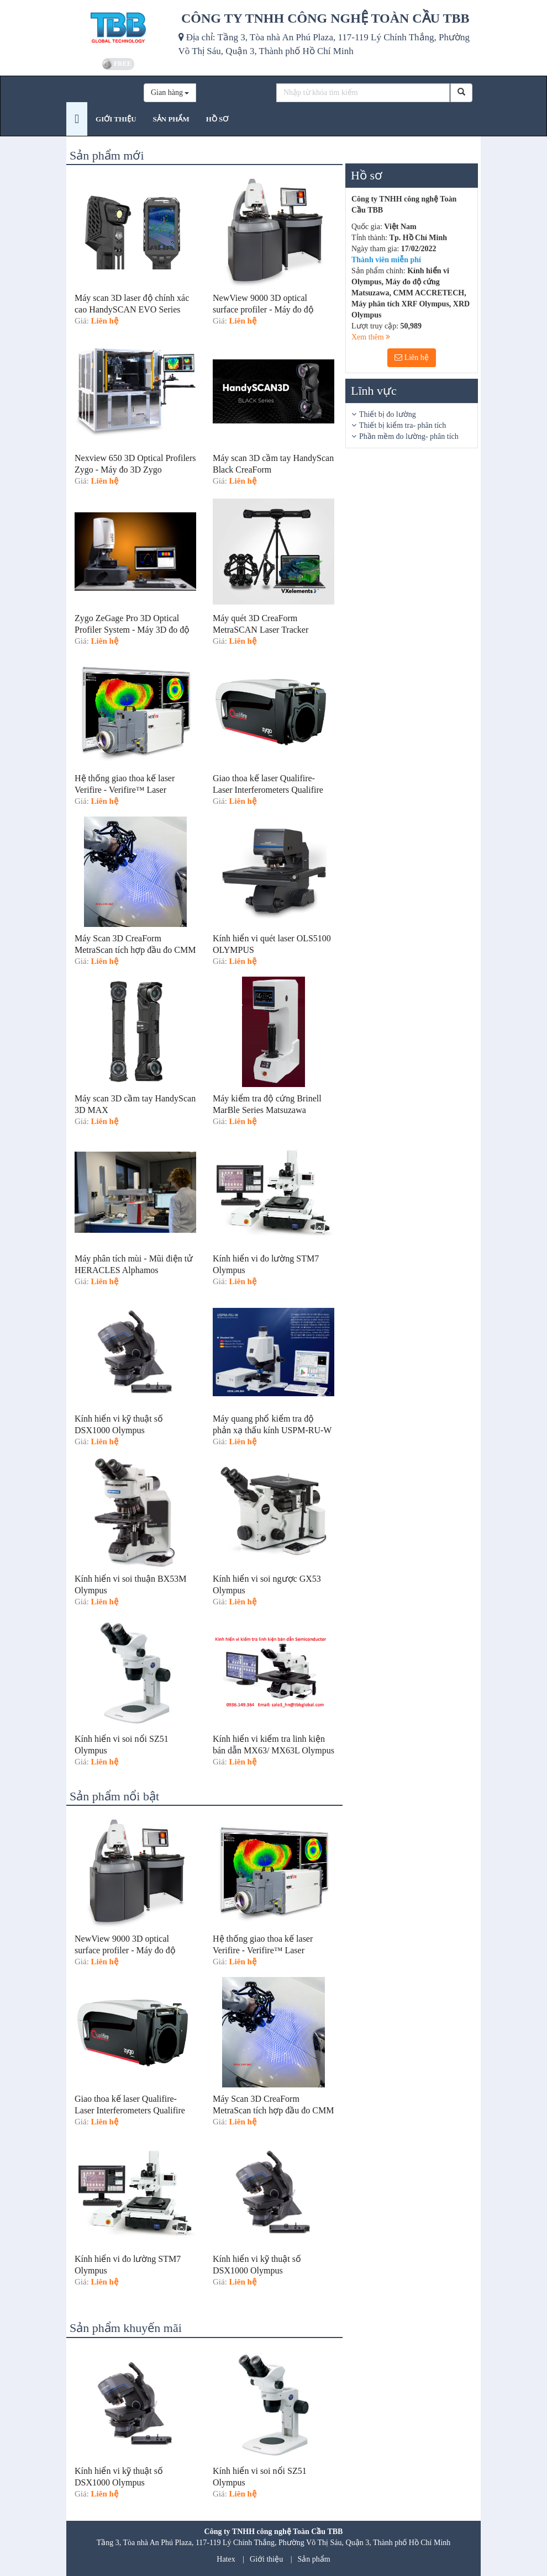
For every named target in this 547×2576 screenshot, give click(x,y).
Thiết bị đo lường (387, 414)
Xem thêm (370, 337)
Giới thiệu (266, 2559)
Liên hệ (412, 357)
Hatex (226, 2559)
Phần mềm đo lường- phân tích (409, 436)
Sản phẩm (314, 2559)
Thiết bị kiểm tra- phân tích (402, 425)
